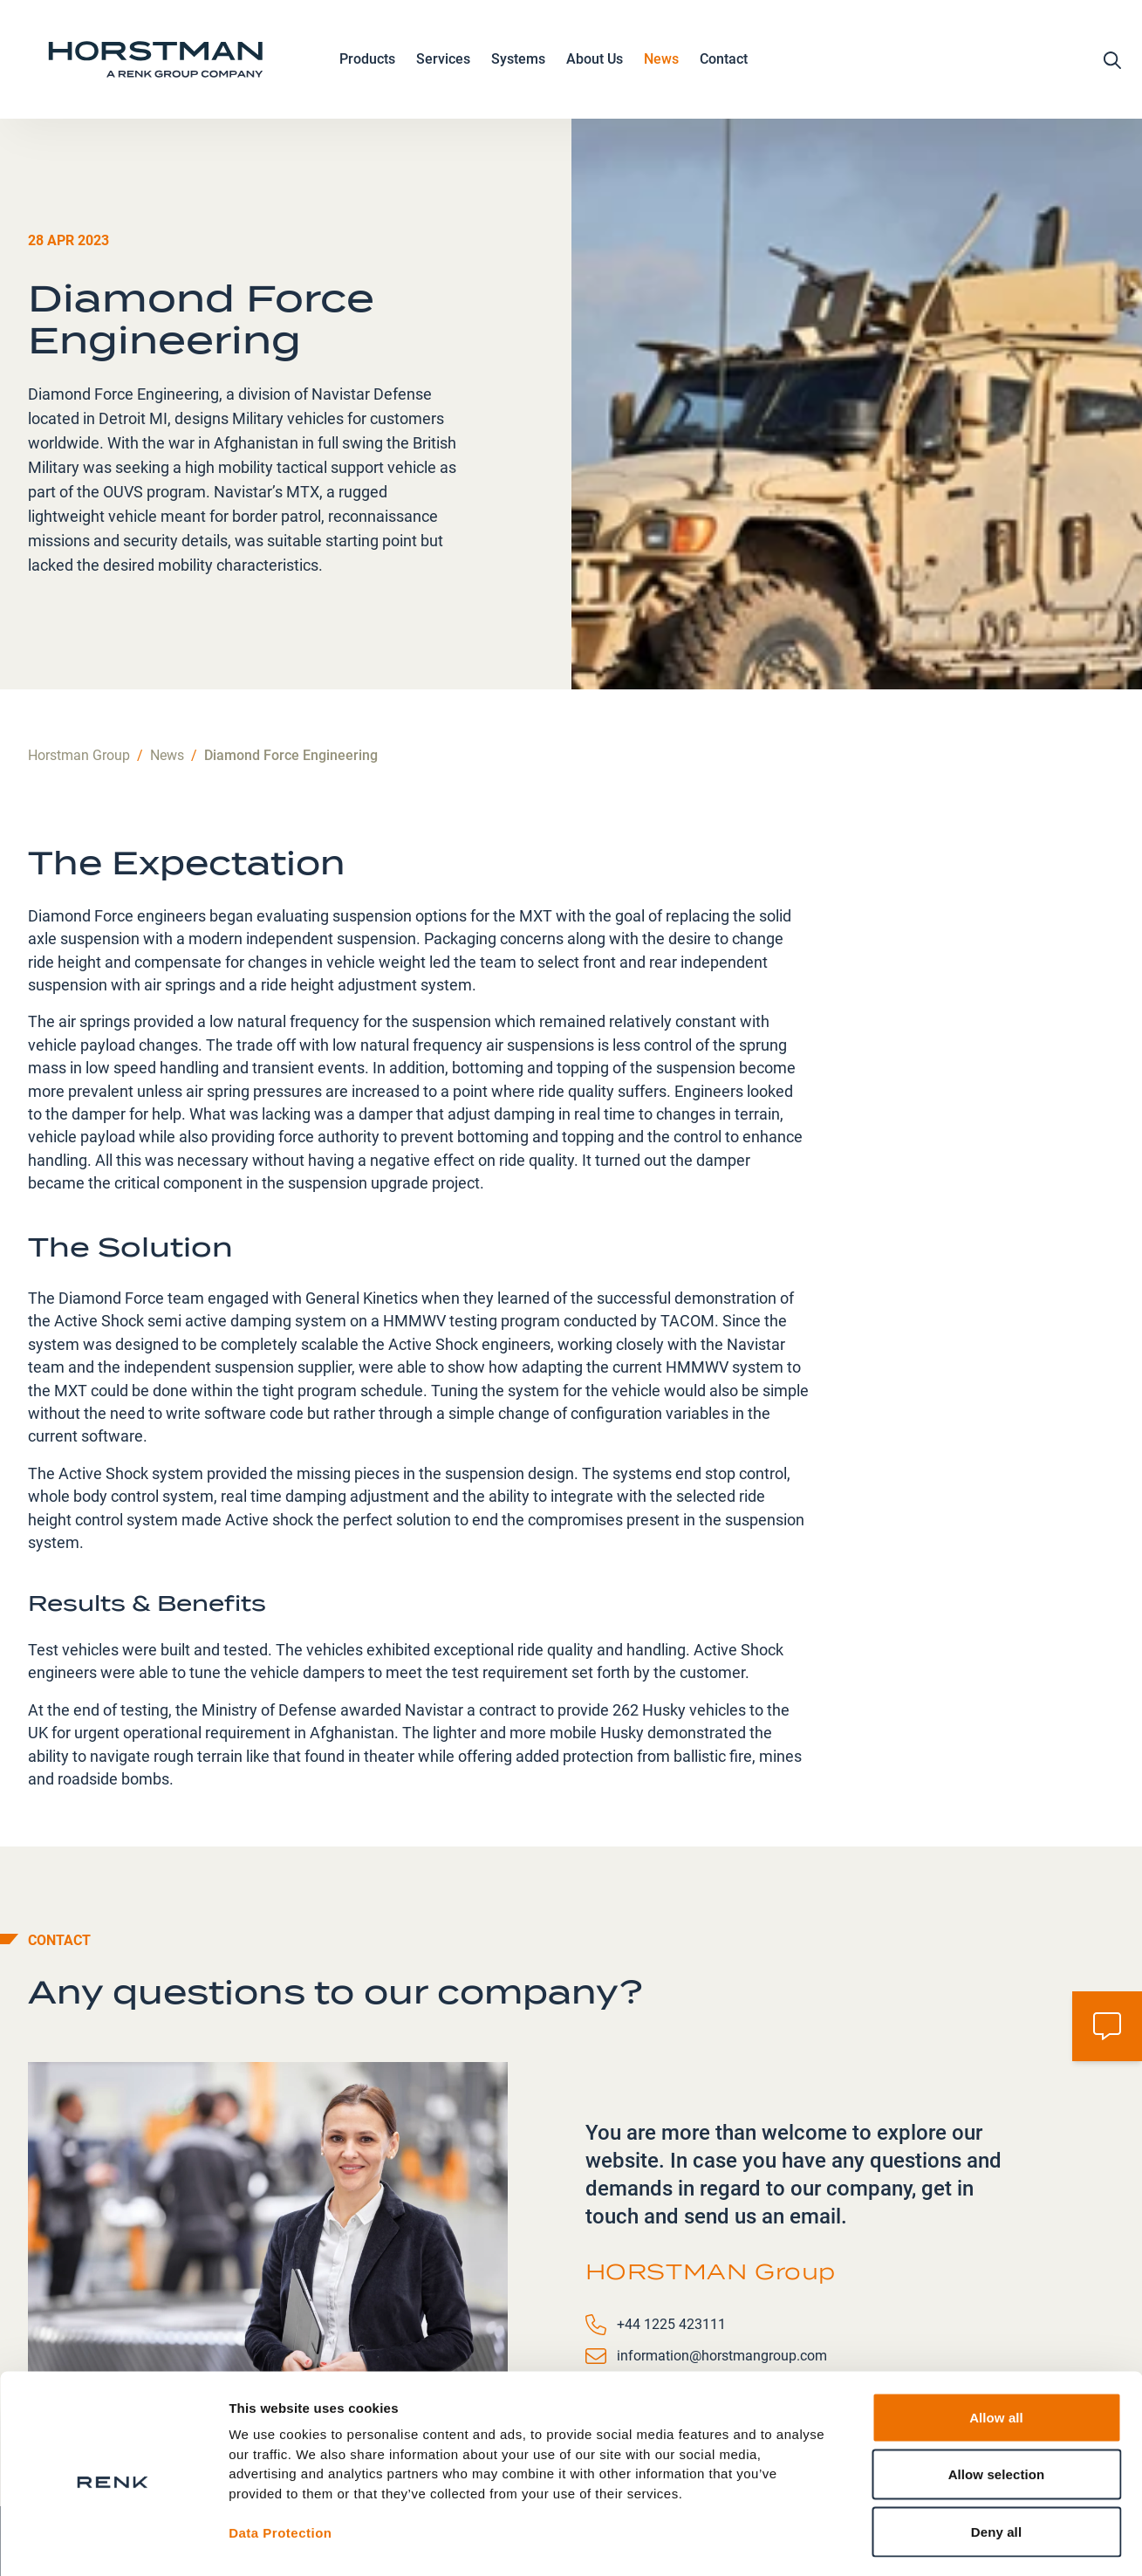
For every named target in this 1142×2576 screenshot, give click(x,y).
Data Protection (280, 2462)
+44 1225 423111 (671, 2205)
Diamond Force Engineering (291, 636)
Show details (915, 2541)
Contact (724, 62)
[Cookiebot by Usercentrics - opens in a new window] (113, 2542)
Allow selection (996, 2404)
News (661, 62)
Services (443, 63)
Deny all (996, 2461)
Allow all (996, 2347)
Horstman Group (79, 636)
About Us (594, 63)
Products (367, 63)
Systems (518, 63)
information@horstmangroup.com (722, 2237)
